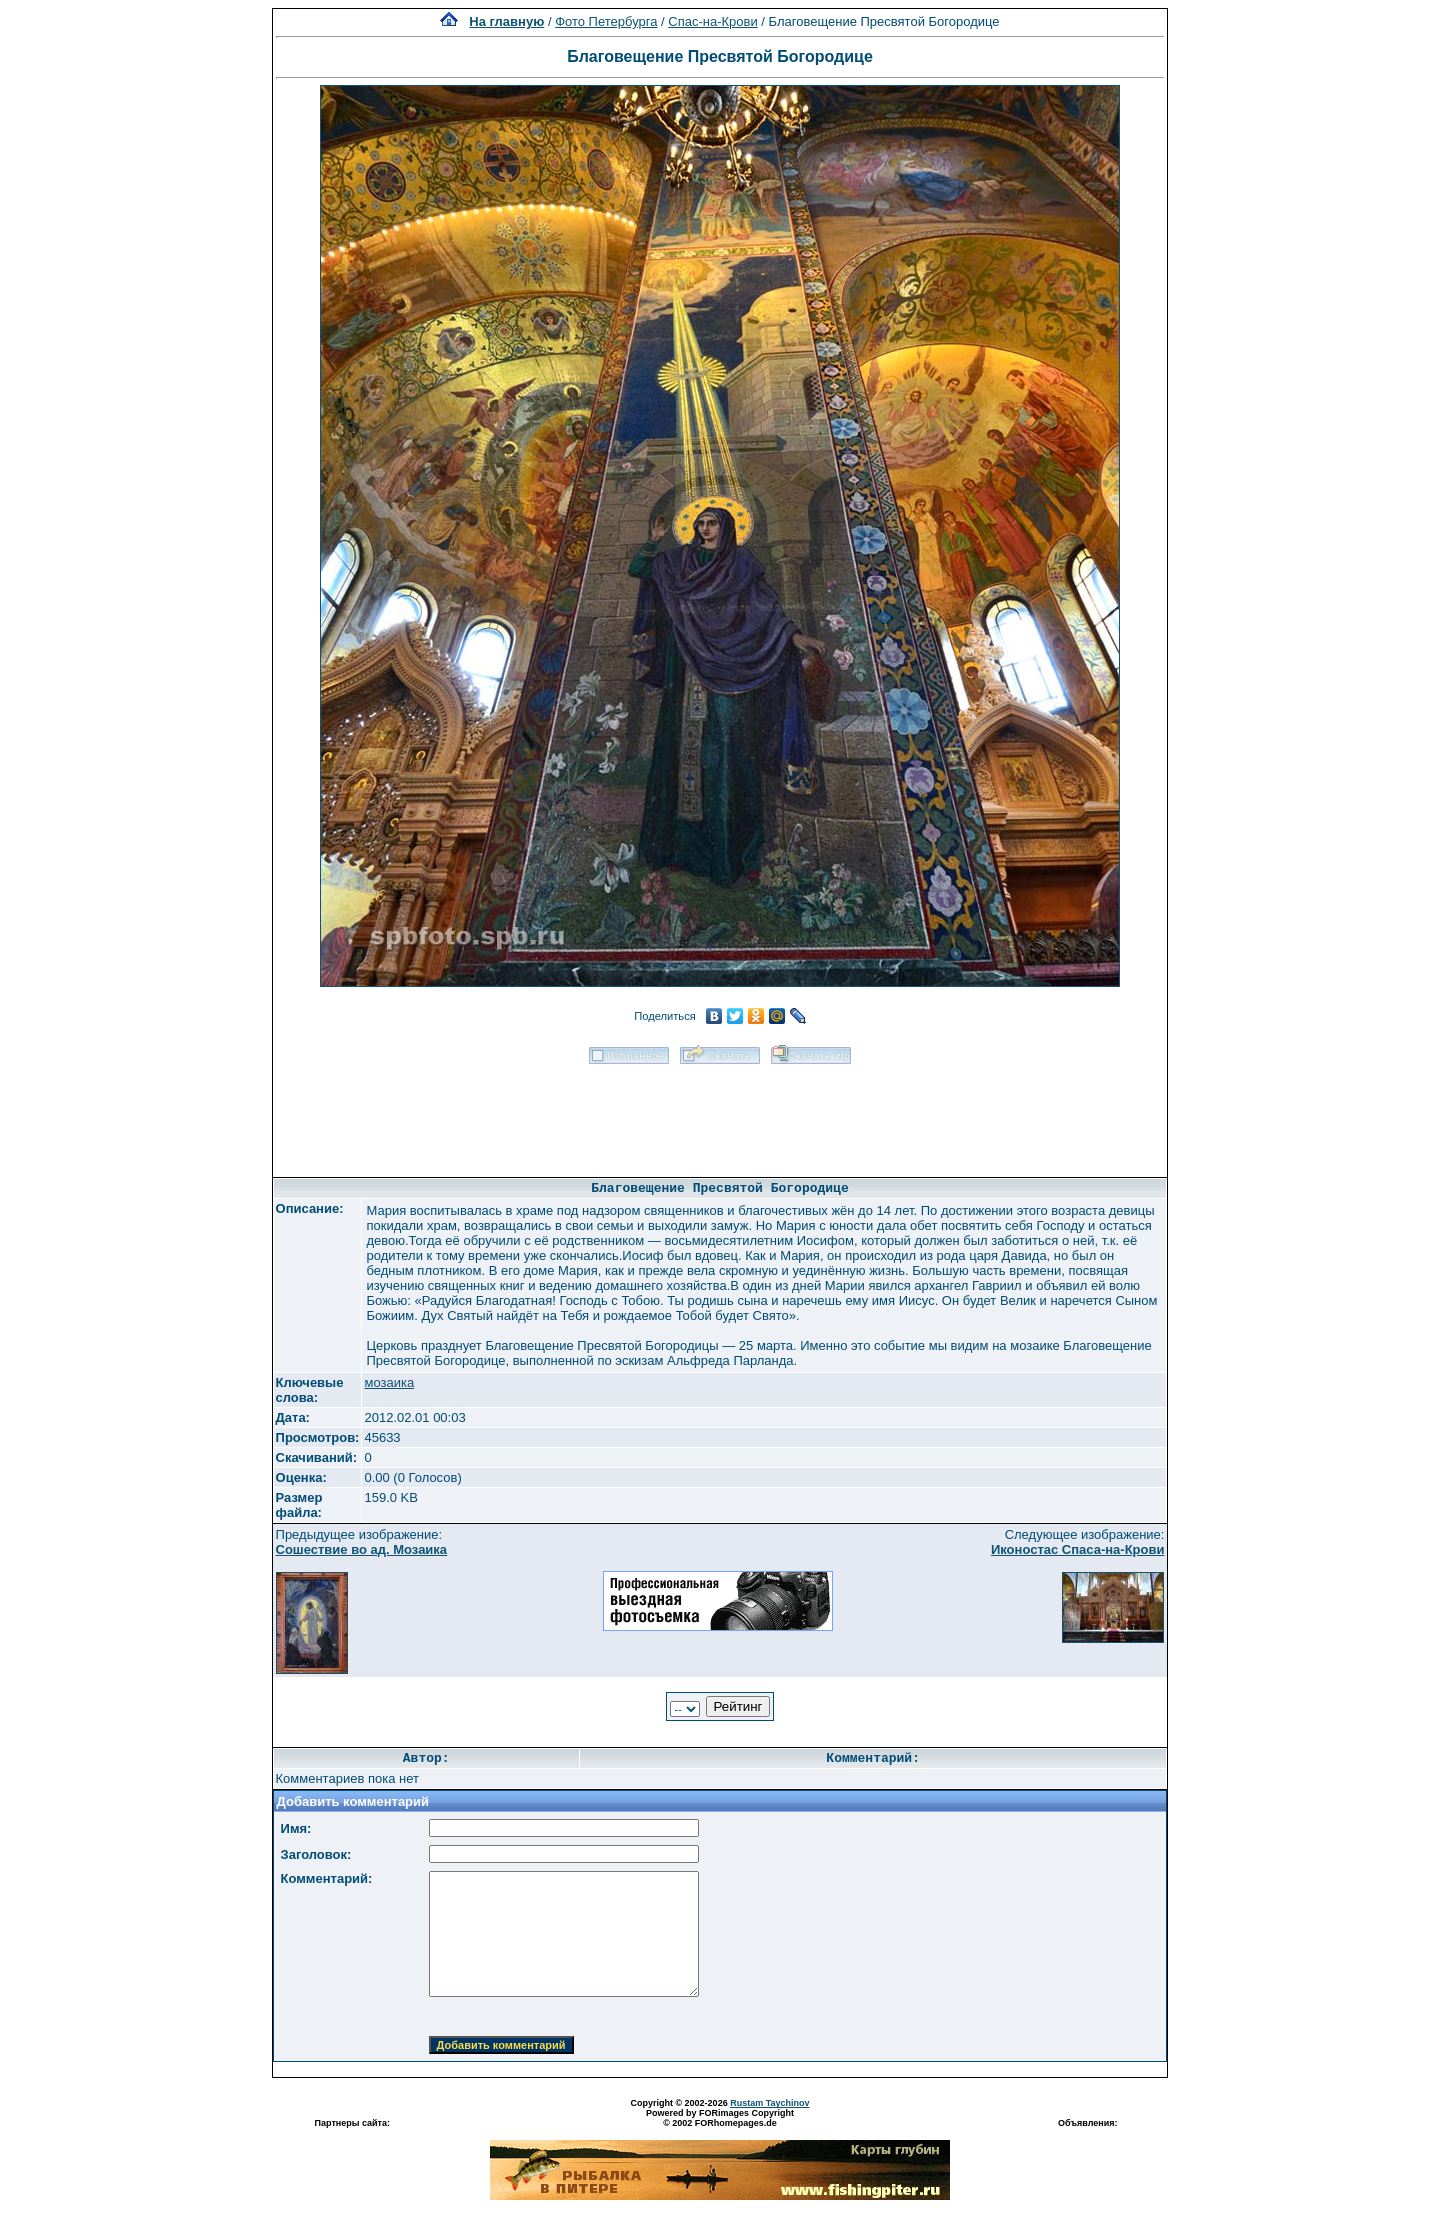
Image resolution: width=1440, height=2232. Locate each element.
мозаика (389, 1382)
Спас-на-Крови (712, 21)
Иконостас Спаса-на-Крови (1078, 1549)
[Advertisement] (720, 1114)
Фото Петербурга (606, 21)
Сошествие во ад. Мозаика (362, 1549)
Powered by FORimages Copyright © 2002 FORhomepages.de (720, 2118)
